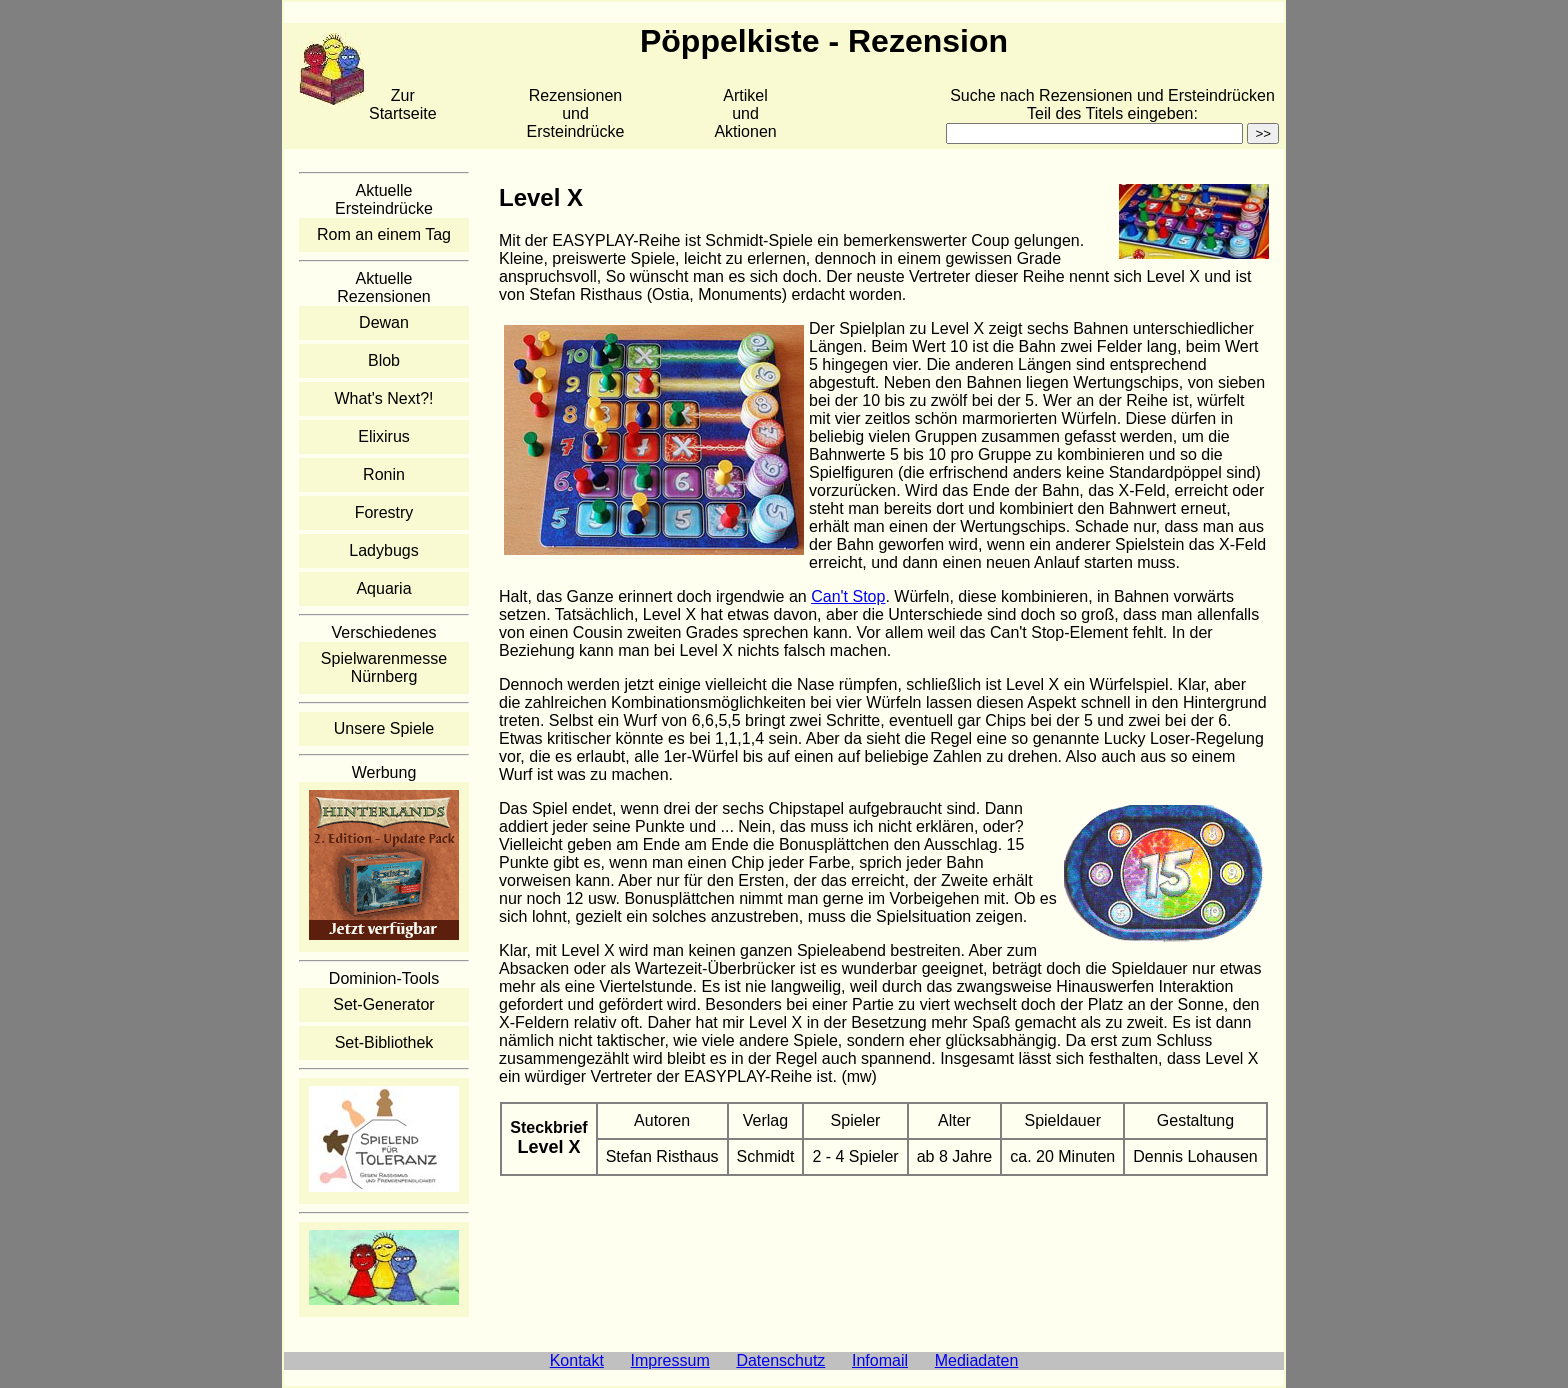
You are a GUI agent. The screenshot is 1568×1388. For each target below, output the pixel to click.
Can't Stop (848, 596)
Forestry (384, 512)
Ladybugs (383, 550)
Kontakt (577, 1360)
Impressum (670, 1360)
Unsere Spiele (384, 728)
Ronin (384, 474)
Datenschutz (780, 1360)
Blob (384, 360)
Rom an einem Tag (384, 234)
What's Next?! (383, 398)
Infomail (880, 1360)
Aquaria (383, 588)
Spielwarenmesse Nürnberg (384, 667)
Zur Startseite (403, 104)
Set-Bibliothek (384, 1042)
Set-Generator (383, 1004)
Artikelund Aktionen (745, 113)
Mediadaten (977, 1360)
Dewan (384, 322)
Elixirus (384, 436)
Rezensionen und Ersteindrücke (576, 113)
